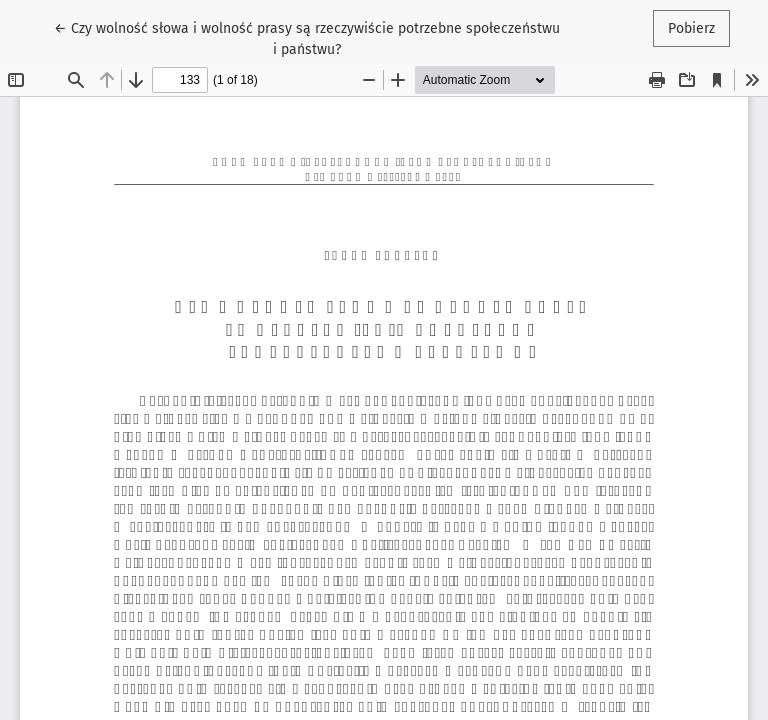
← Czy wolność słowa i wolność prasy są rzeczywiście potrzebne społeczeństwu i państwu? (307, 37)
